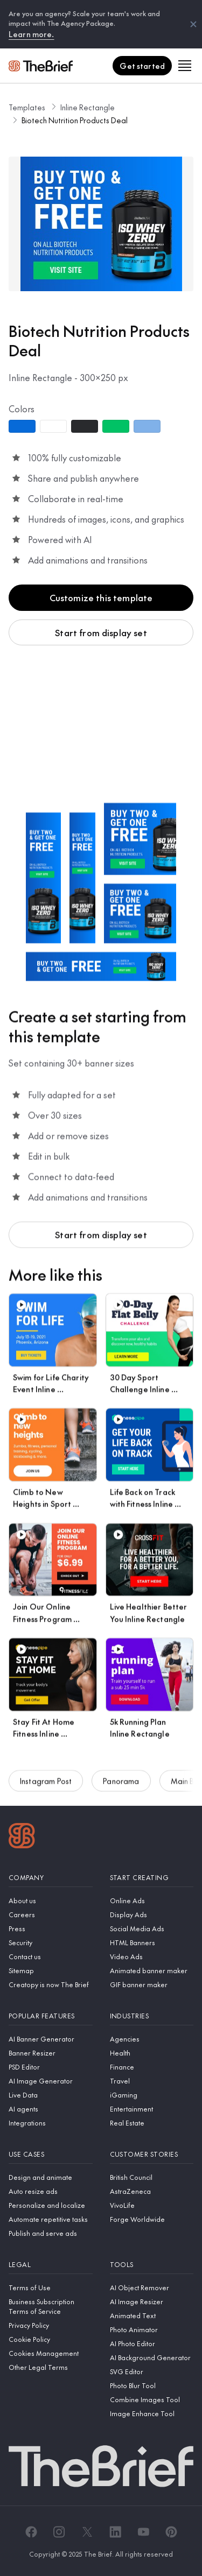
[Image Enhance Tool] (152, 2413)
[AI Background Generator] (152, 2357)
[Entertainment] (152, 2109)
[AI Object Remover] (152, 2287)
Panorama (121, 1784)
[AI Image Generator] (51, 2081)
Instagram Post (46, 1784)
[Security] (51, 1942)
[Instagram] (59, 2531)
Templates (27, 107)
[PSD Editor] (51, 2067)
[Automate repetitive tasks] (51, 2219)
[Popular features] (51, 2016)
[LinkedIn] (115, 2531)
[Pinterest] (171, 2531)
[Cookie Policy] (51, 2339)
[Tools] (152, 2264)
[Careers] (51, 1914)
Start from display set (101, 632)
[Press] (51, 1928)
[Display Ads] (152, 1914)
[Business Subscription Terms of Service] (51, 2306)
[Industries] (152, 2016)
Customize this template (101, 597)
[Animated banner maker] (152, 1970)
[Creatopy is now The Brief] (51, 1984)
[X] (87, 2531)
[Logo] (22, 1837)
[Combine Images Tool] (152, 2399)
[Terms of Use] (51, 2287)
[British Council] (152, 2177)
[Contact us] (51, 1956)
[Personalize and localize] (51, 2205)
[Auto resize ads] (51, 2191)
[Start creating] (152, 1877)
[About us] (51, 1900)
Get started (142, 65)
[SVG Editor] (152, 2371)
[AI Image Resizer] (152, 2301)
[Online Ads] (152, 1900)
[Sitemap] (51, 1970)
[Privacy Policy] (51, 2325)
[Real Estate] (152, 2123)
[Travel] (152, 2081)
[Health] (152, 2053)
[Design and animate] (51, 2177)
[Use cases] (51, 2154)
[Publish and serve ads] (51, 2233)
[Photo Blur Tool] (152, 2385)
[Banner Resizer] (51, 2053)
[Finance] (152, 2067)
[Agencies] (152, 2039)
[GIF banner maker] (152, 1984)
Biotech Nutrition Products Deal (75, 120)
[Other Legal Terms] (51, 2367)
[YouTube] (143, 2531)
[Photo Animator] (152, 2329)
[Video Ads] (152, 1956)
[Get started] (142, 65)
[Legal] (51, 2264)
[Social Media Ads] (152, 1928)
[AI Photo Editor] (152, 2343)
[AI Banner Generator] (51, 2039)
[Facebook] (31, 2531)
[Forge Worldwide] (152, 2219)
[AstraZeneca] (152, 2191)
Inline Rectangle (87, 107)
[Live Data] (51, 2095)
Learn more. (31, 34)
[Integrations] (51, 2123)
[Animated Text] (152, 2315)
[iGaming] (152, 2095)
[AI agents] (51, 2109)
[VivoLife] (152, 2205)
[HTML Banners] (152, 1942)
